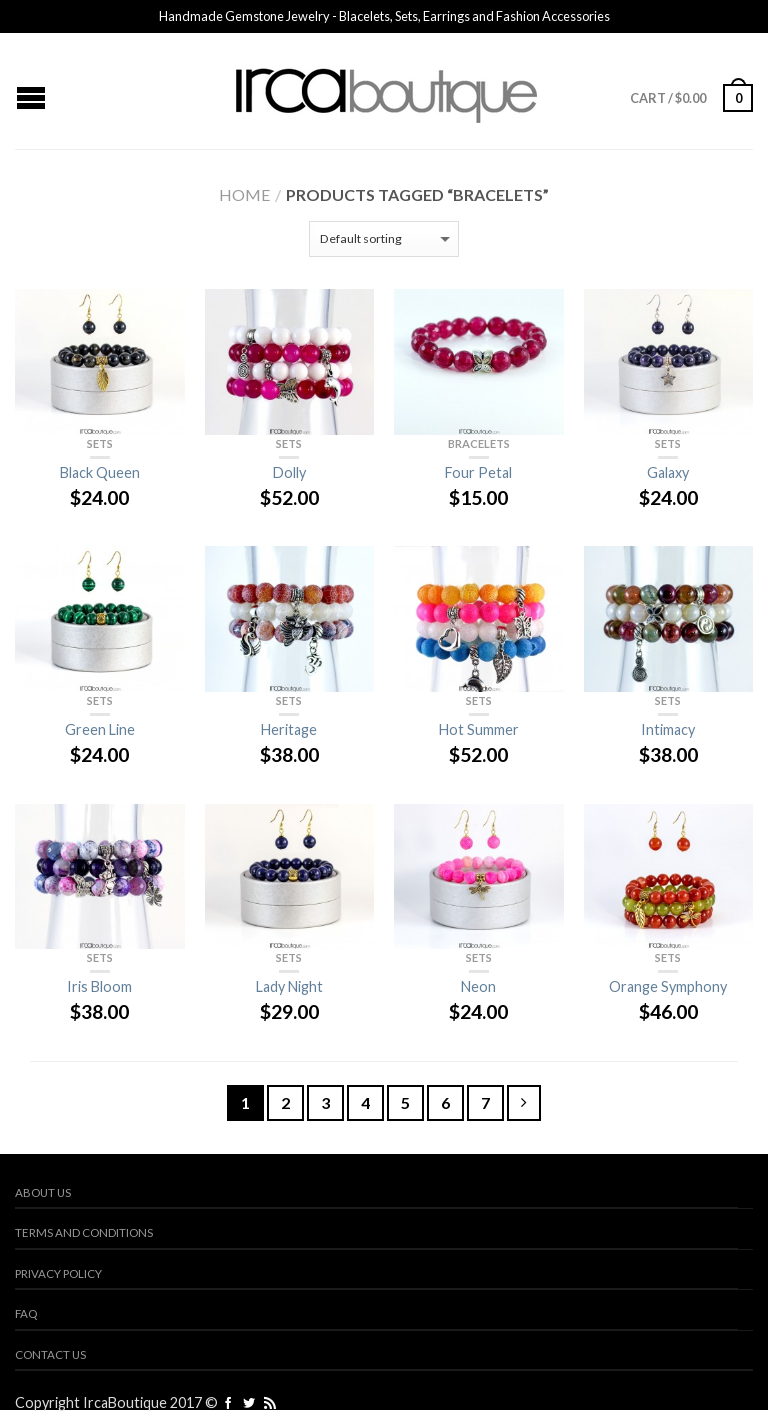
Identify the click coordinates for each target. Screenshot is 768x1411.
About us (43, 1192)
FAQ (26, 1313)
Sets (100, 443)
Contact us (50, 1354)
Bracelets (479, 443)
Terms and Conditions (84, 1232)
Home (244, 194)
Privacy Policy (58, 1273)
